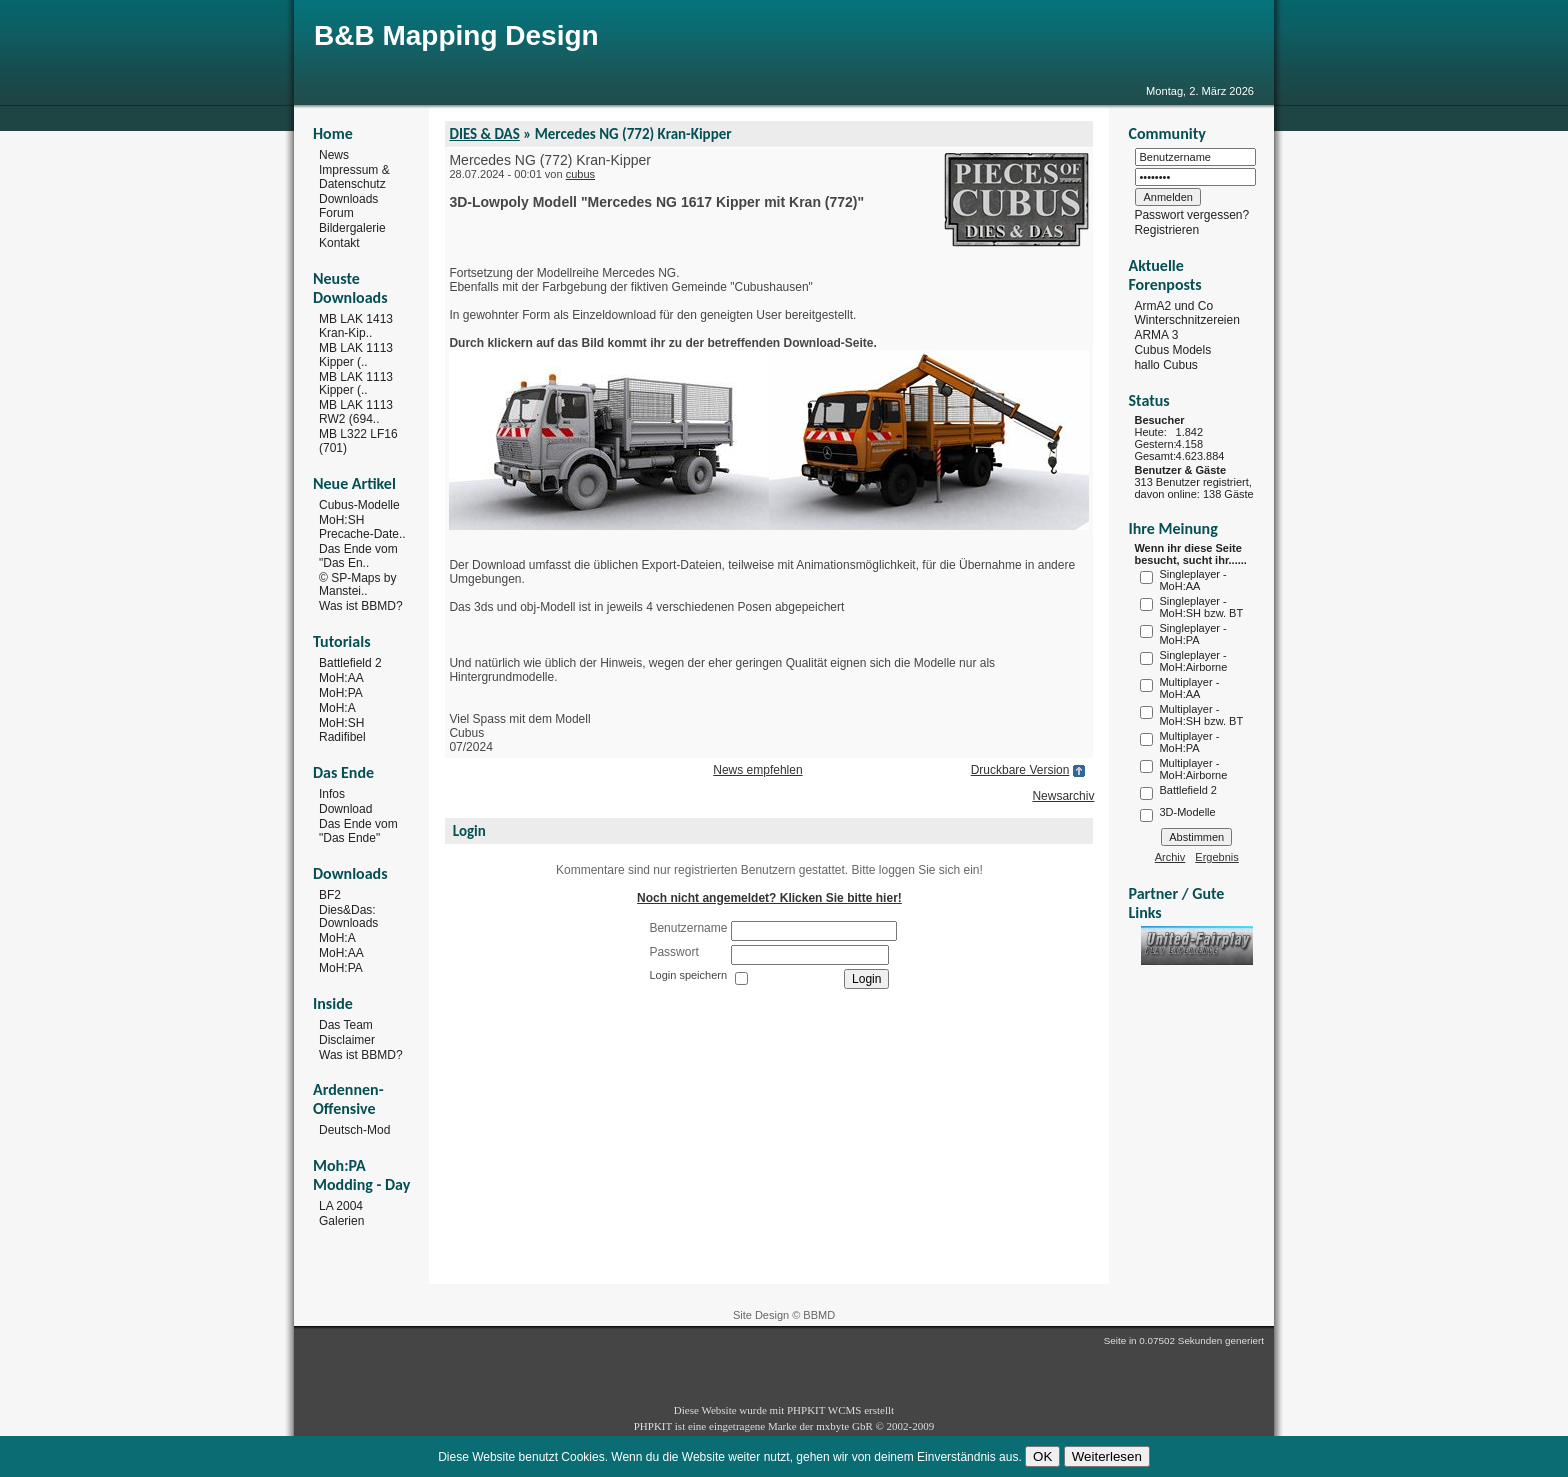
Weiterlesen (1107, 1456)
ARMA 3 (1156, 335)
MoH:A (337, 708)
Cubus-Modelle (359, 505)
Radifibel (342, 737)
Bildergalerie (352, 228)
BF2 (330, 895)
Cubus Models (1172, 350)
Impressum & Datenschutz (354, 177)
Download (345, 809)
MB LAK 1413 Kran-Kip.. (356, 326)
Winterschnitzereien (1186, 320)
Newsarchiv (1063, 796)
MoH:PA (341, 693)
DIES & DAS (484, 134)
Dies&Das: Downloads (348, 916)
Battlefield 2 (350, 663)
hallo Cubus (1165, 365)
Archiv (1170, 857)
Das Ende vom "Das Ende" (358, 831)
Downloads (348, 198)
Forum (336, 213)
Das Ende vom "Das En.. (358, 556)
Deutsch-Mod (354, 1130)
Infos (332, 794)
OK (1042, 1456)
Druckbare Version (1020, 770)
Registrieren (1166, 230)
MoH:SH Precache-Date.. (362, 527)
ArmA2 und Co (1173, 305)
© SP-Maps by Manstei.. (358, 584)
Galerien (341, 1221)
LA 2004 (341, 1206)
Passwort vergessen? (1191, 215)
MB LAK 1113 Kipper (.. (356, 355)
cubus (580, 174)
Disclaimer (347, 1040)
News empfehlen (757, 770)
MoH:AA (341, 678)
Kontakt (339, 243)
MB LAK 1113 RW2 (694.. (356, 412)
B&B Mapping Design (456, 35)
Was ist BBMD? (361, 606)
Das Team (346, 1025)
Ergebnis (1216, 857)
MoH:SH (341, 722)
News (334, 155)
